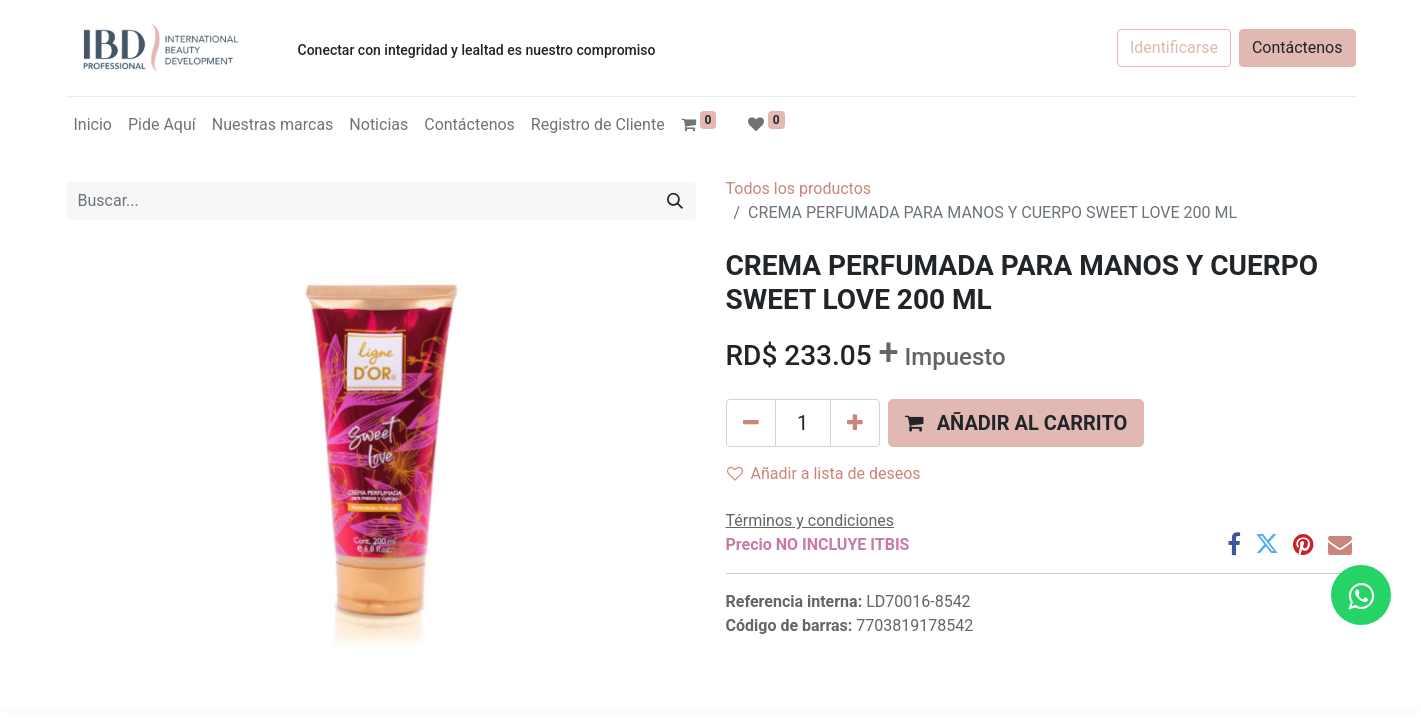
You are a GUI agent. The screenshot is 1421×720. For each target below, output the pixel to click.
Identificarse (1174, 47)
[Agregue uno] (855, 423)
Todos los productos (799, 188)
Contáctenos (1297, 47)
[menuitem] (93, 125)
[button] (1016, 423)
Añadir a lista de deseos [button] (824, 473)
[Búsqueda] (675, 201)
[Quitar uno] (751, 423)
